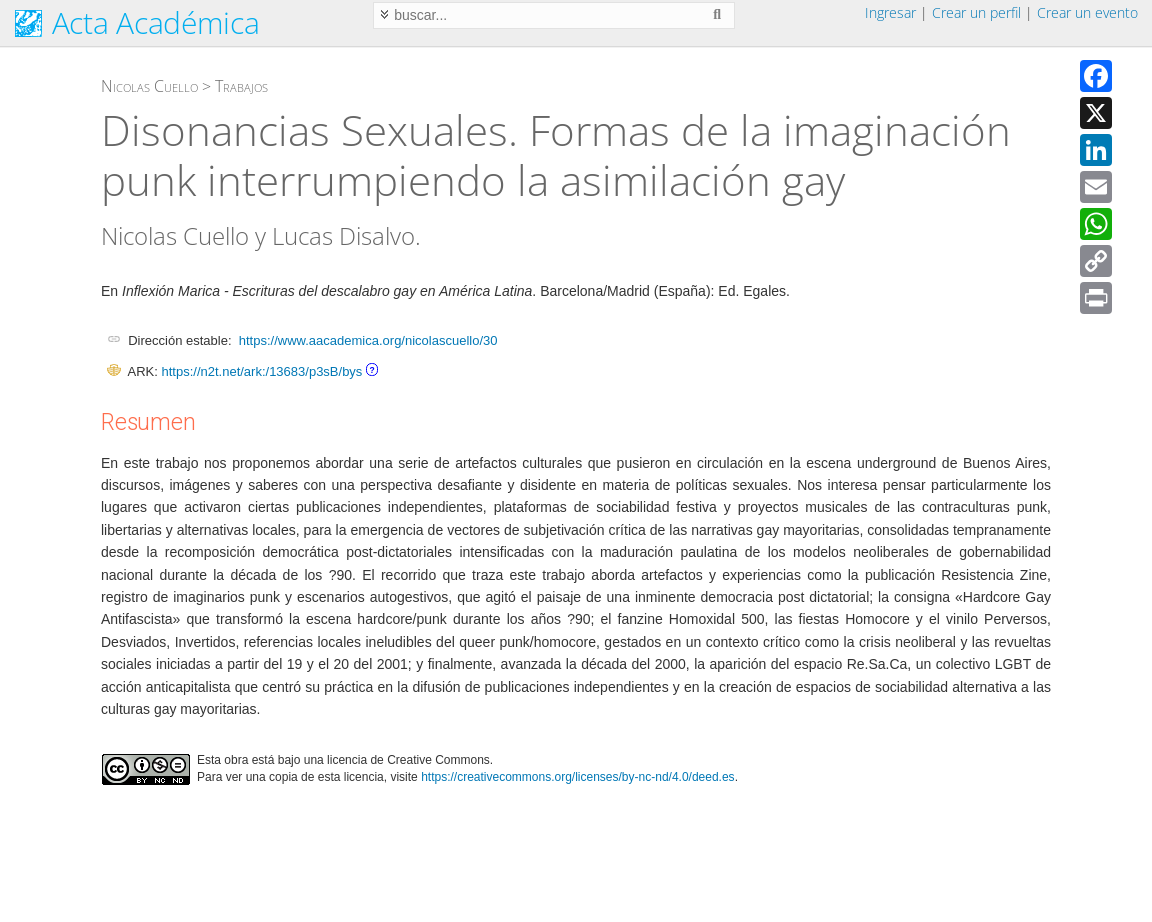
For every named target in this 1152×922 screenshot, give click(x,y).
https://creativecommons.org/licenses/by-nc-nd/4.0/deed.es (578, 777)
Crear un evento (1087, 12)
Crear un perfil (976, 12)
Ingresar (890, 12)
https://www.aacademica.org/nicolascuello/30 (368, 340)
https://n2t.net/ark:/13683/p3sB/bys (261, 371)
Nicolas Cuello (149, 86)
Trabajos (241, 86)
